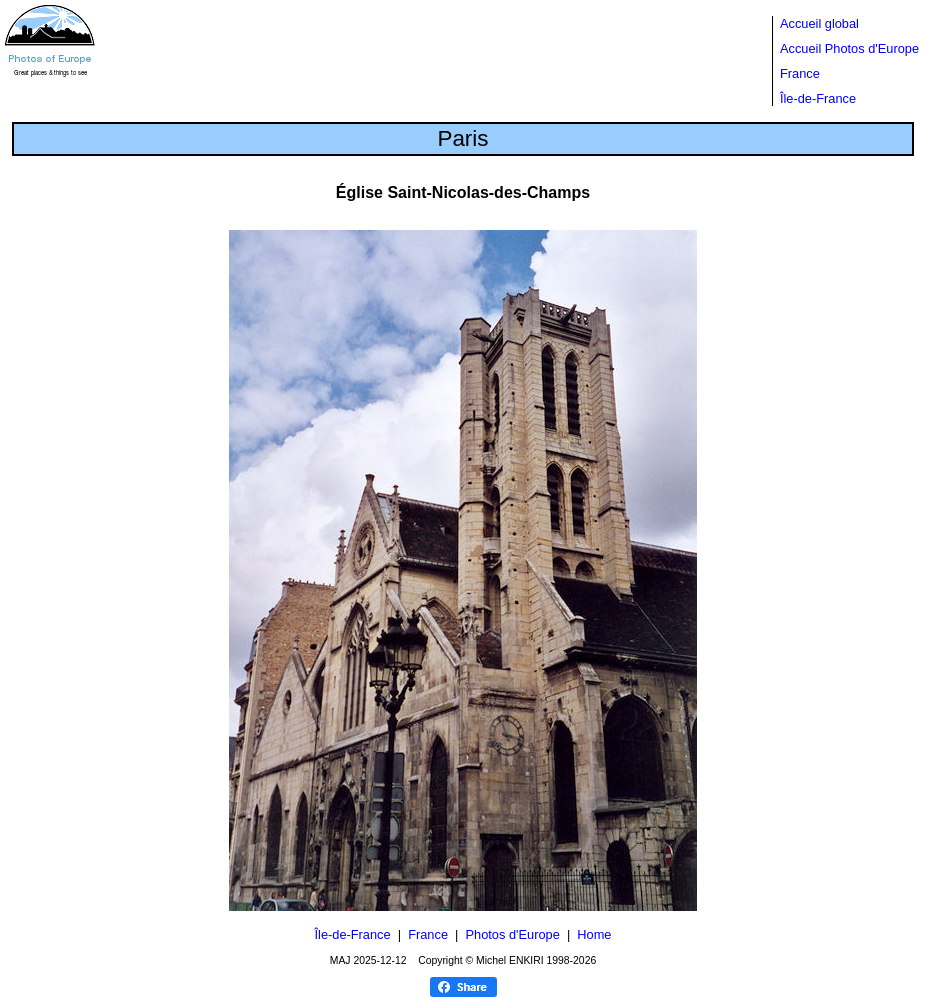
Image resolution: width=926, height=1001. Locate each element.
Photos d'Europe (513, 934)
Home (594, 934)
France (800, 73)
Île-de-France (818, 98)
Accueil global (819, 23)
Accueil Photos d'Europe (849, 48)
